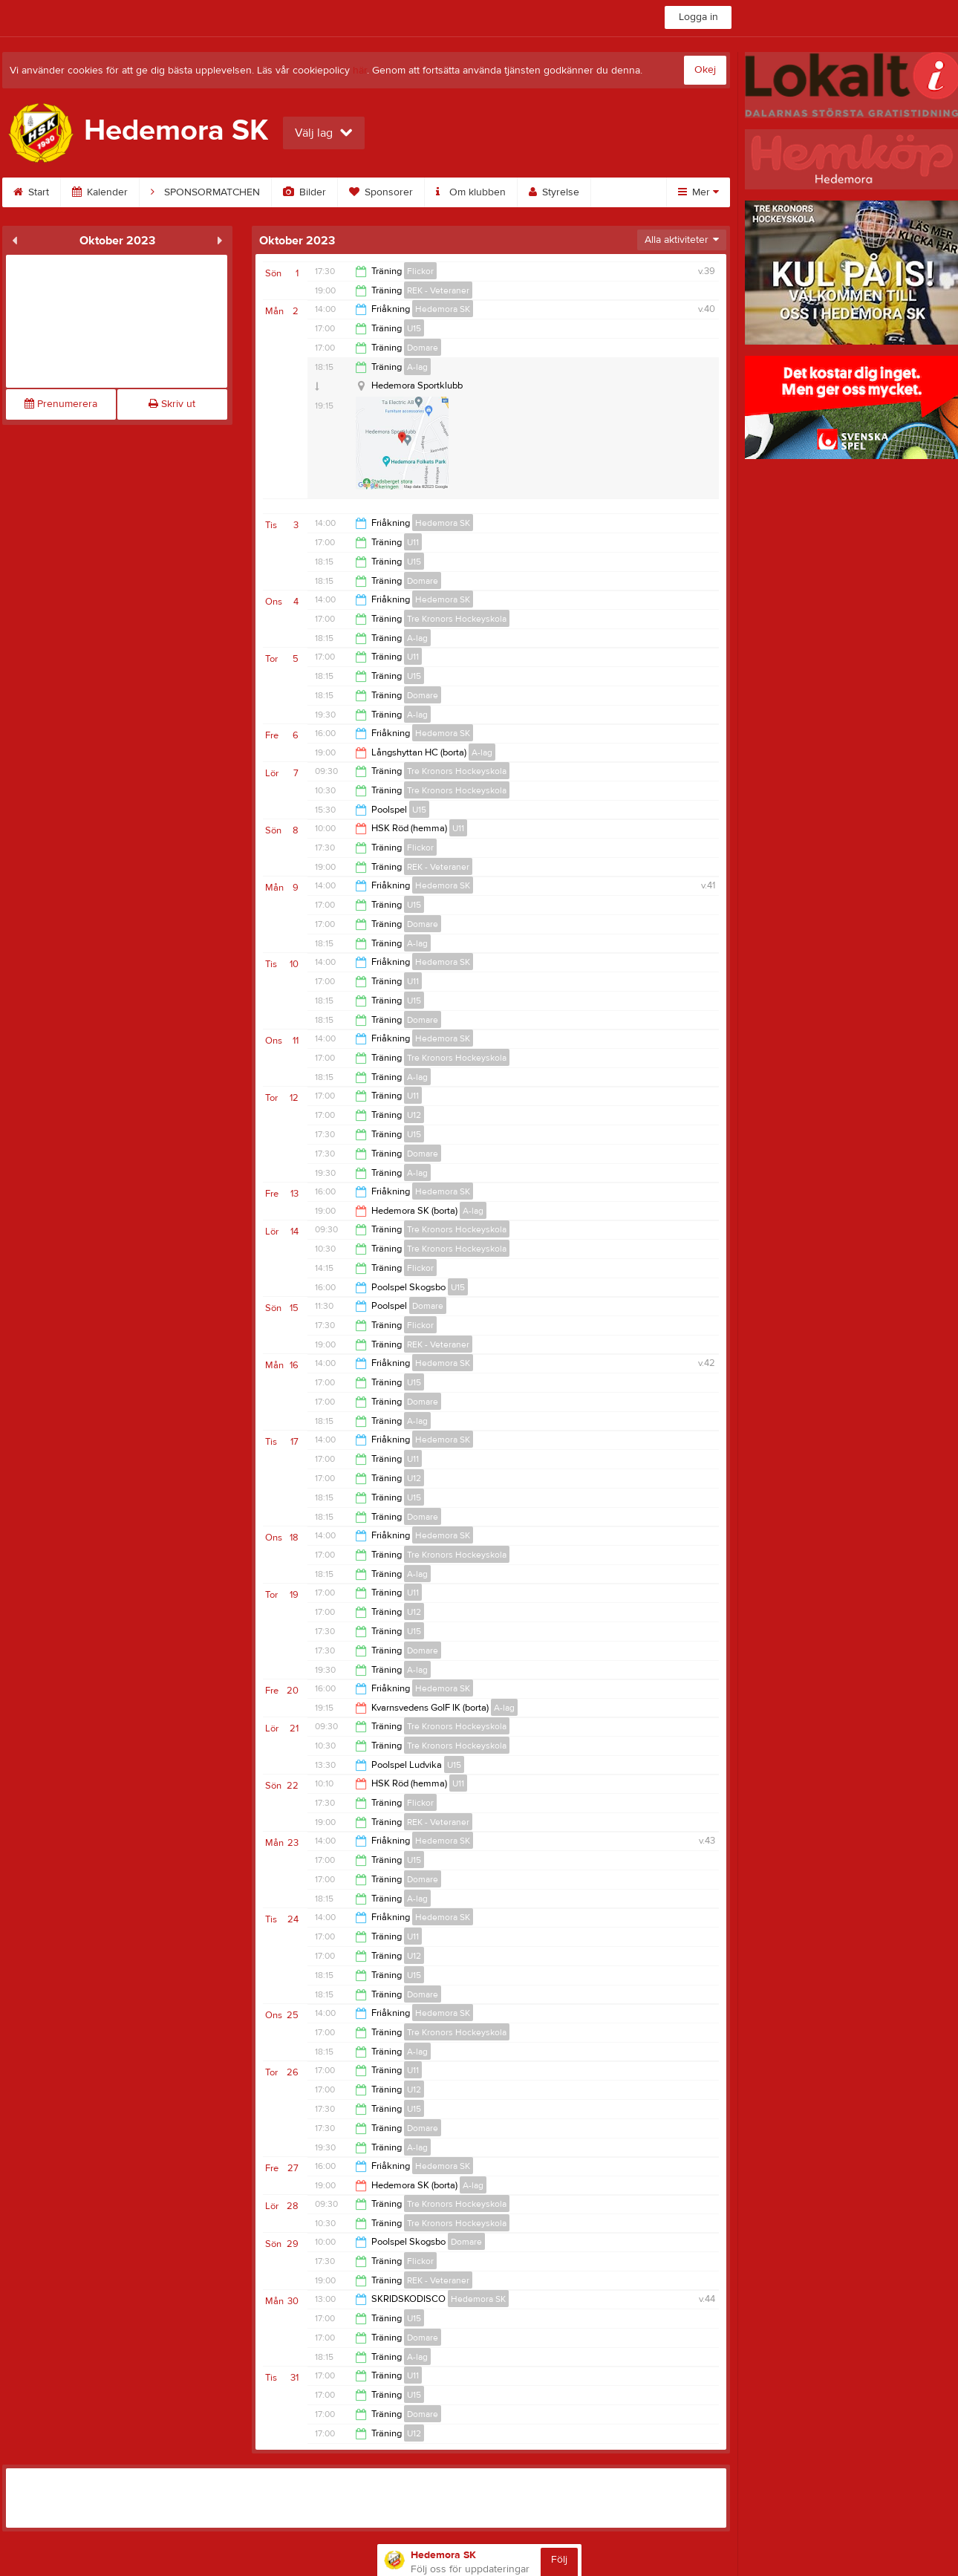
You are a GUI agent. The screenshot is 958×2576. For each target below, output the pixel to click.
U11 (413, 542)
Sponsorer (381, 192)
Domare (422, 348)
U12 (414, 1115)
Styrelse (554, 192)
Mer (698, 192)
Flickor (420, 271)
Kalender (100, 192)
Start (31, 192)
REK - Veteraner (438, 290)
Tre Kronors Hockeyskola (456, 619)
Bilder (304, 192)
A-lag (417, 367)
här (360, 70)
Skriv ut (172, 404)
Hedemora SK (442, 309)
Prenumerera (61, 404)
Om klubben (471, 192)
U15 (414, 328)
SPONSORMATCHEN (205, 192)
